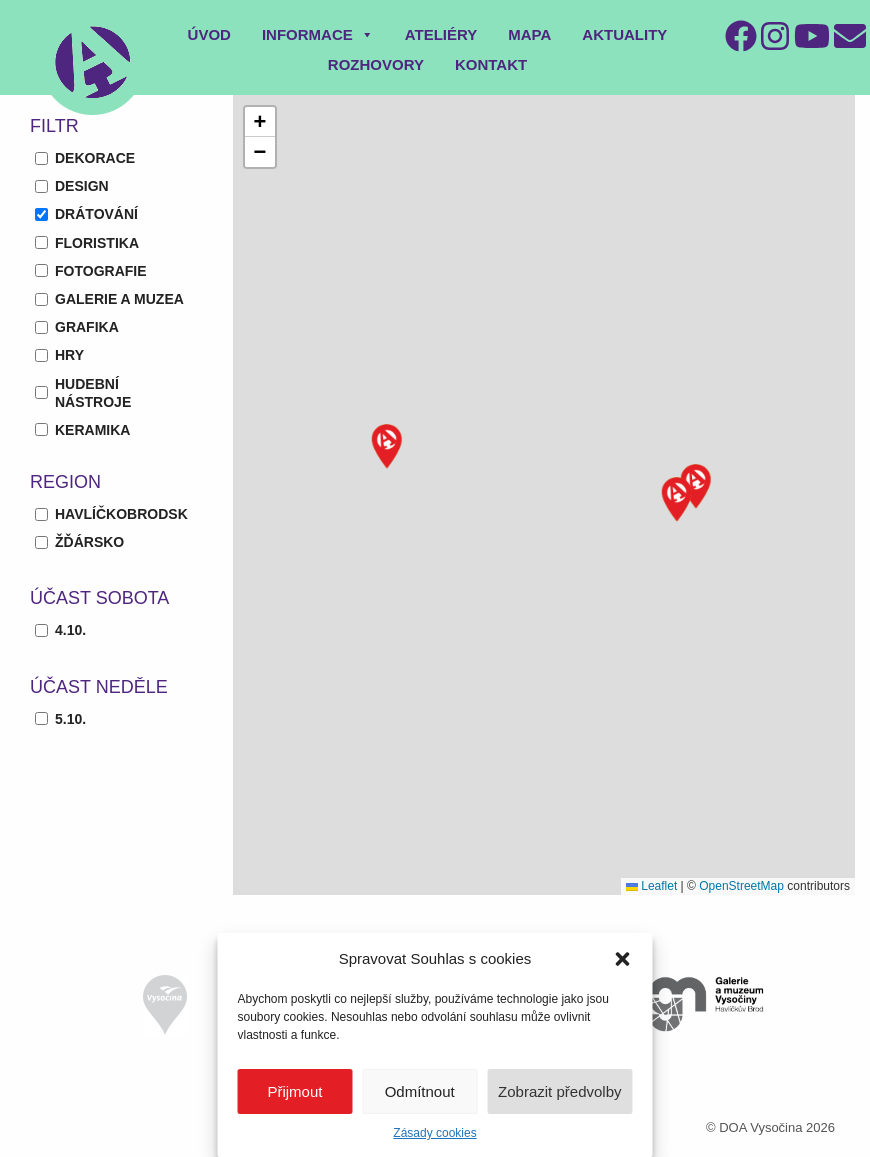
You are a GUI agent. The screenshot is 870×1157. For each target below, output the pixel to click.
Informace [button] (318, 34)
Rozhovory (376, 64)
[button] (623, 959)
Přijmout (294, 1091)
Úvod (209, 34)
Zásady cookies (434, 1133)
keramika (92, 430)
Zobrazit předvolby (559, 1091)
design (82, 186)
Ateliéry (441, 34)
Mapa (529, 34)
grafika (87, 327)
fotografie (101, 271)
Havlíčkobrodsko (127, 514)
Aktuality (624, 34)
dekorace (95, 158)
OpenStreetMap (741, 886)
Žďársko (89, 542)
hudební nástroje (93, 393)
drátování (96, 214)
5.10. (70, 719)
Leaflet (651, 886)
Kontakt (491, 64)
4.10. (70, 630)
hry (69, 355)
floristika (97, 243)
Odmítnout (420, 1091)
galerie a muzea (119, 299)
